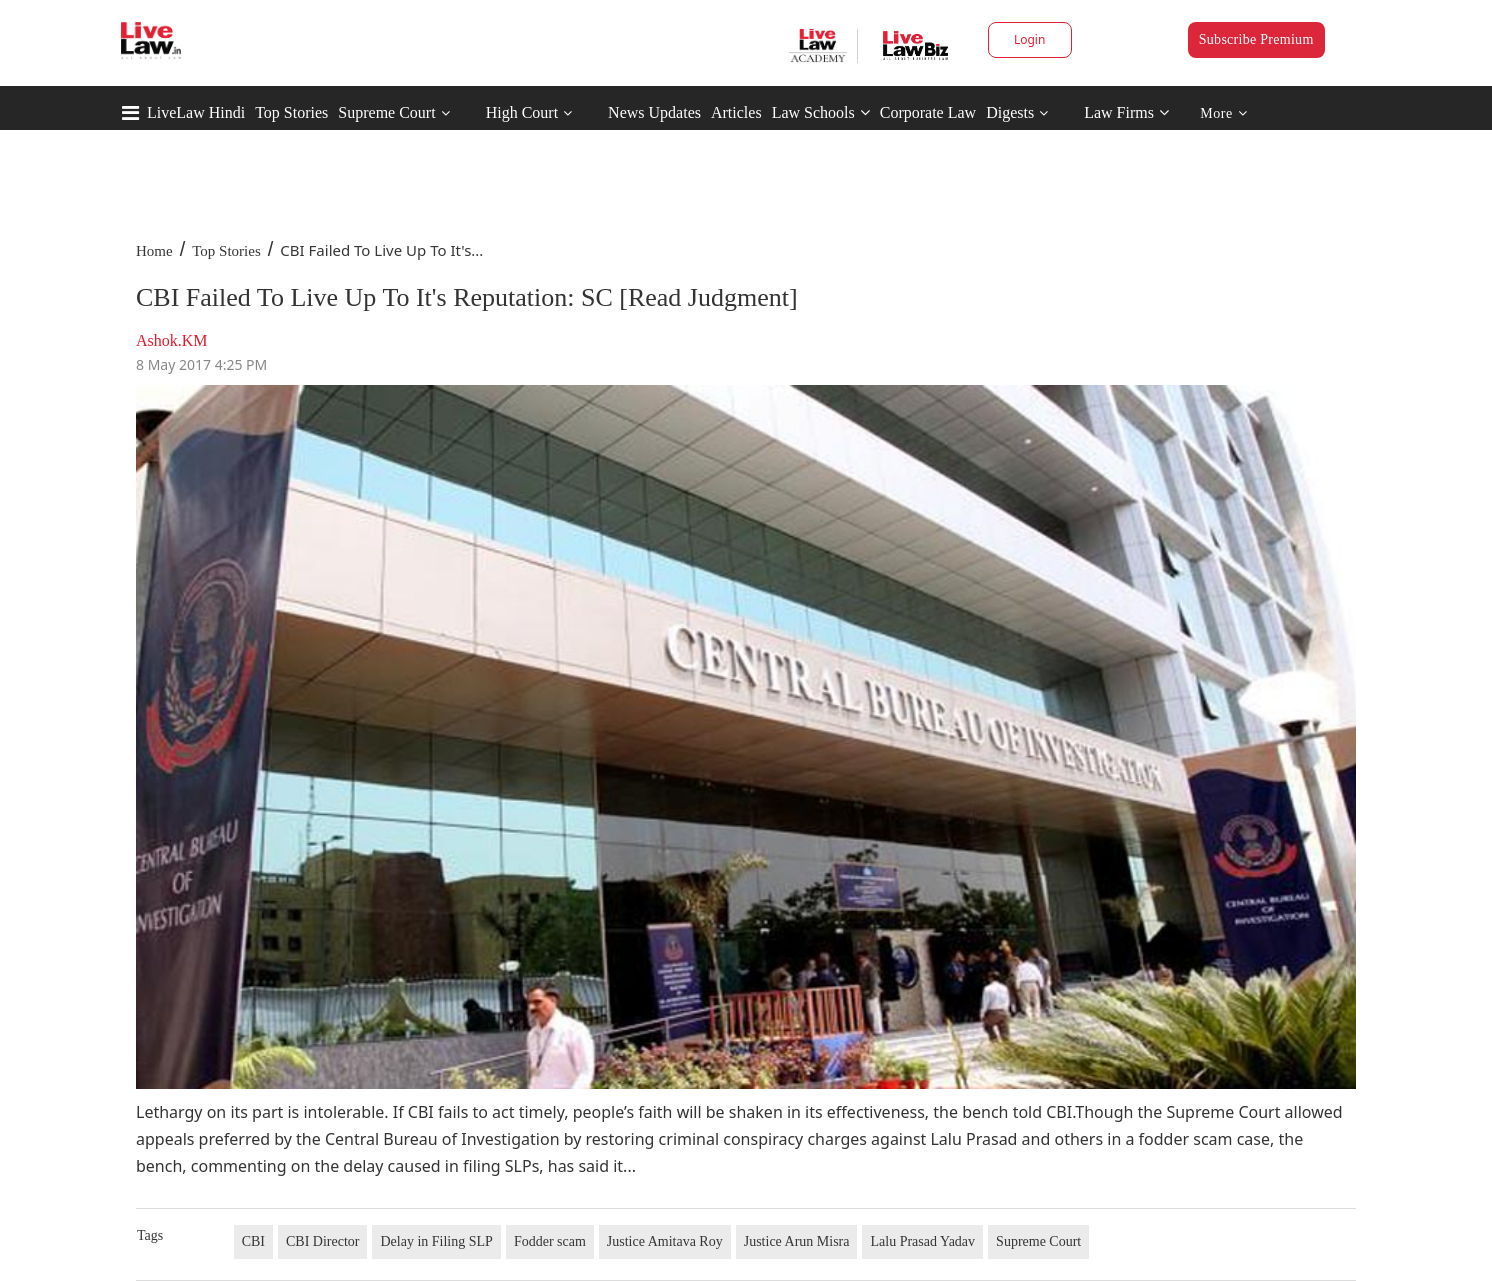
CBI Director (322, 1241)
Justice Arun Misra (797, 1241)
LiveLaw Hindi (196, 112)
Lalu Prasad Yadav (922, 1241)
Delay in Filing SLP (436, 1241)
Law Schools (821, 112)
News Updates (654, 112)
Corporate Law (928, 112)
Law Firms (1126, 112)
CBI (253, 1241)
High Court (522, 112)
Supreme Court (386, 112)
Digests (1010, 112)
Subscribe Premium (1256, 39)
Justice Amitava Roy (665, 1241)
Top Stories (291, 112)
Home (154, 251)
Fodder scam (550, 1241)
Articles (736, 112)
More (1223, 113)
